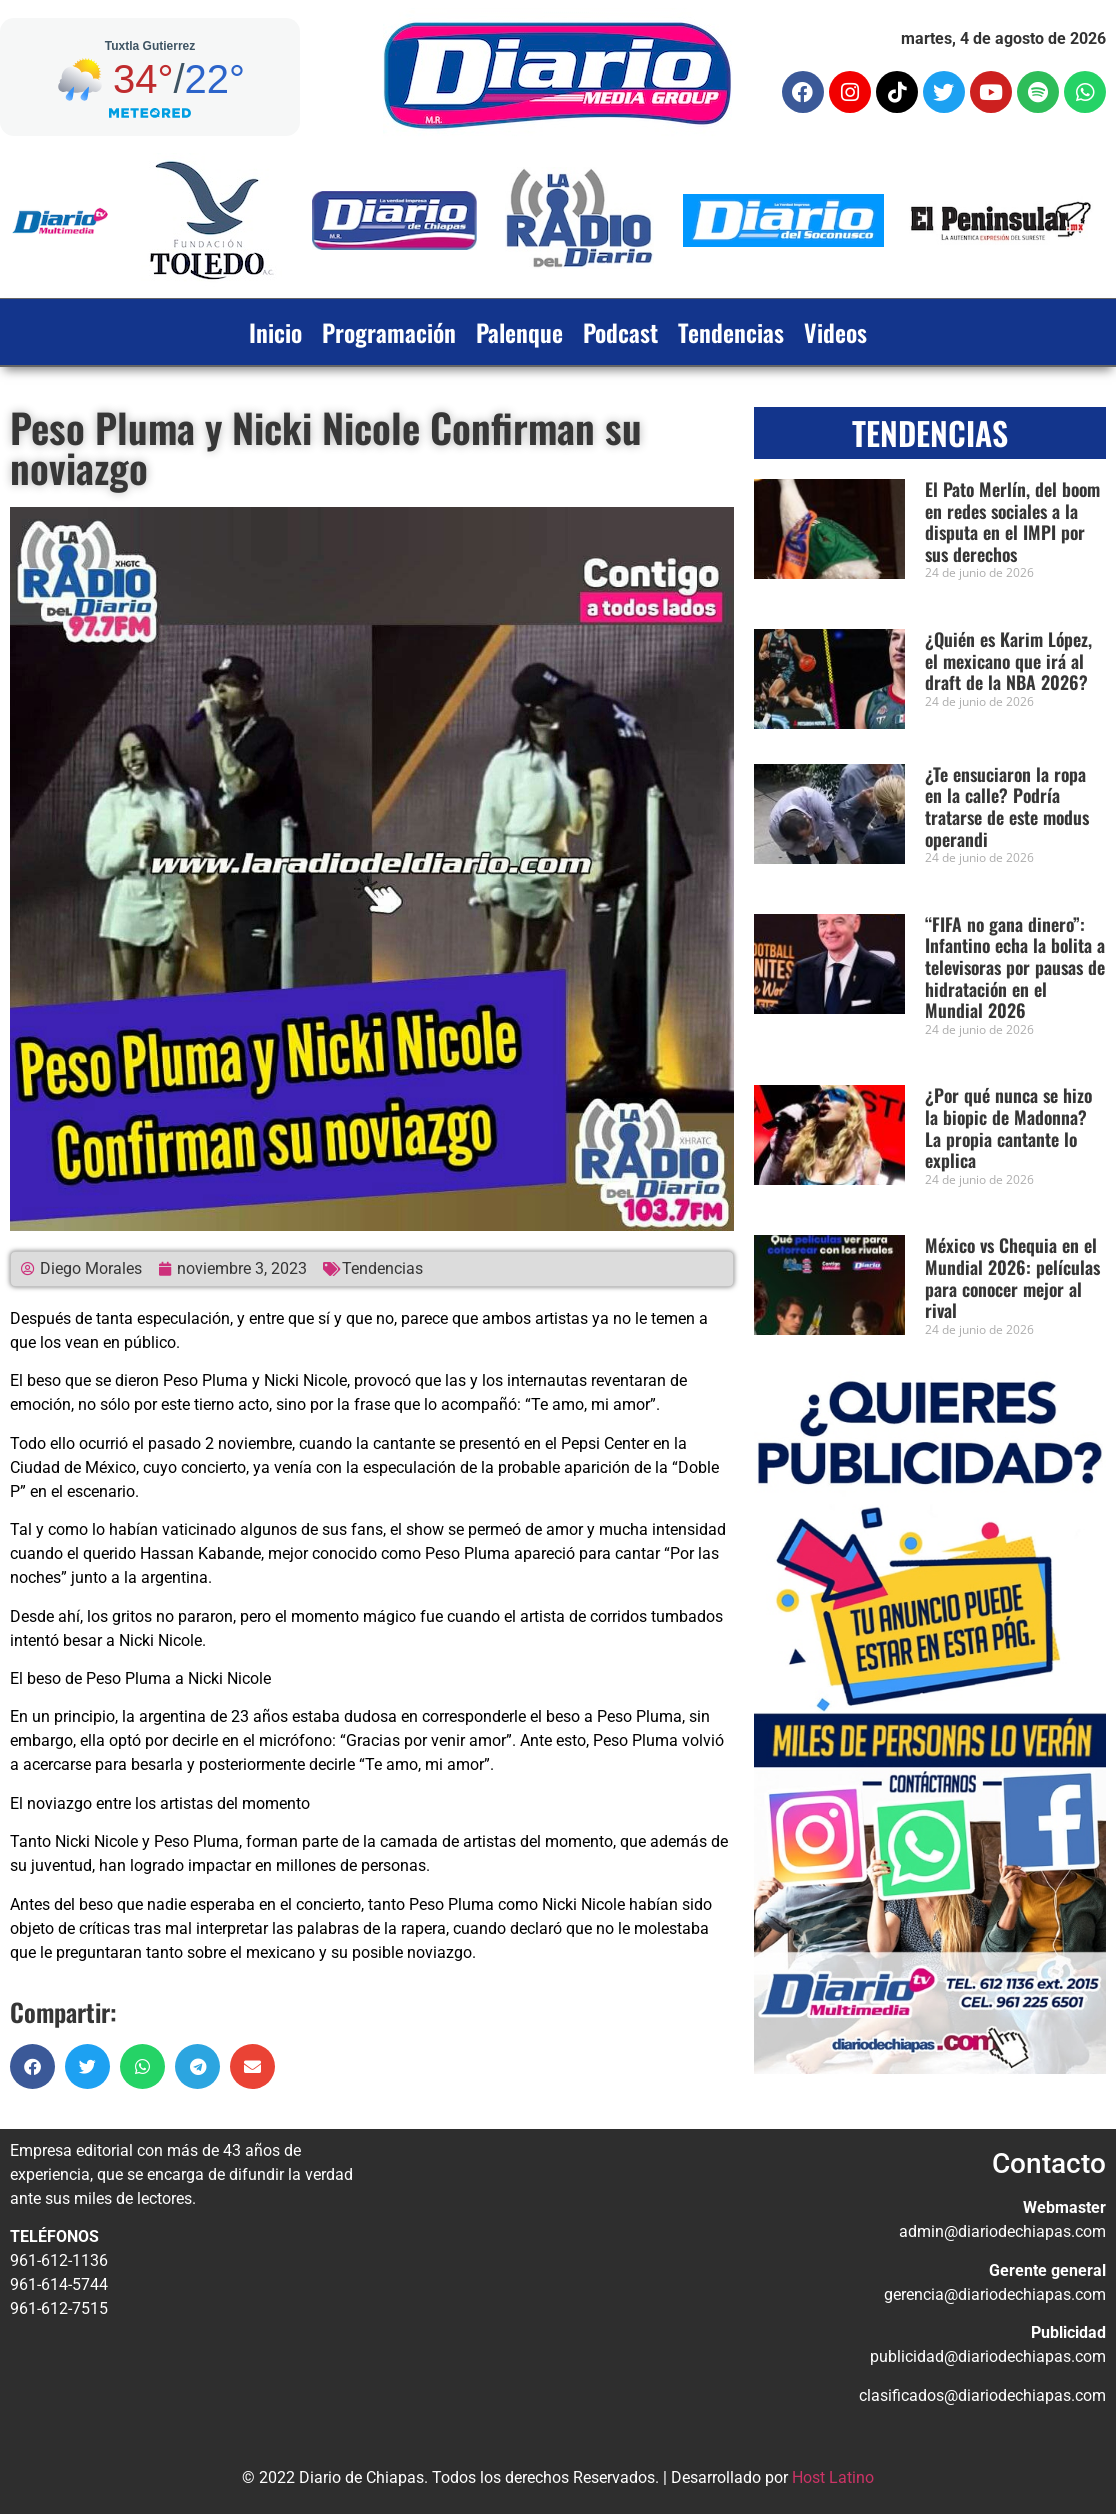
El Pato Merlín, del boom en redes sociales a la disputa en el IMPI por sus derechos (1012, 521)
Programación (389, 332)
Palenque (519, 332)
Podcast (620, 332)
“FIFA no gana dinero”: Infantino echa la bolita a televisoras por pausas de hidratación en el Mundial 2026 (1015, 967)
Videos (835, 332)
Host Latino (833, 2477)
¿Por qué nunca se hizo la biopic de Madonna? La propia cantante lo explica (1008, 1127)
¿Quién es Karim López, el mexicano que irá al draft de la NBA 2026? (1008, 660)
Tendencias (731, 332)
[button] (32, 2066)
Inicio (275, 332)
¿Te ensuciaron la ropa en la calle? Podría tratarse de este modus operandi (1007, 806)
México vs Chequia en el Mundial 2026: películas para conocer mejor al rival (1012, 1277)
